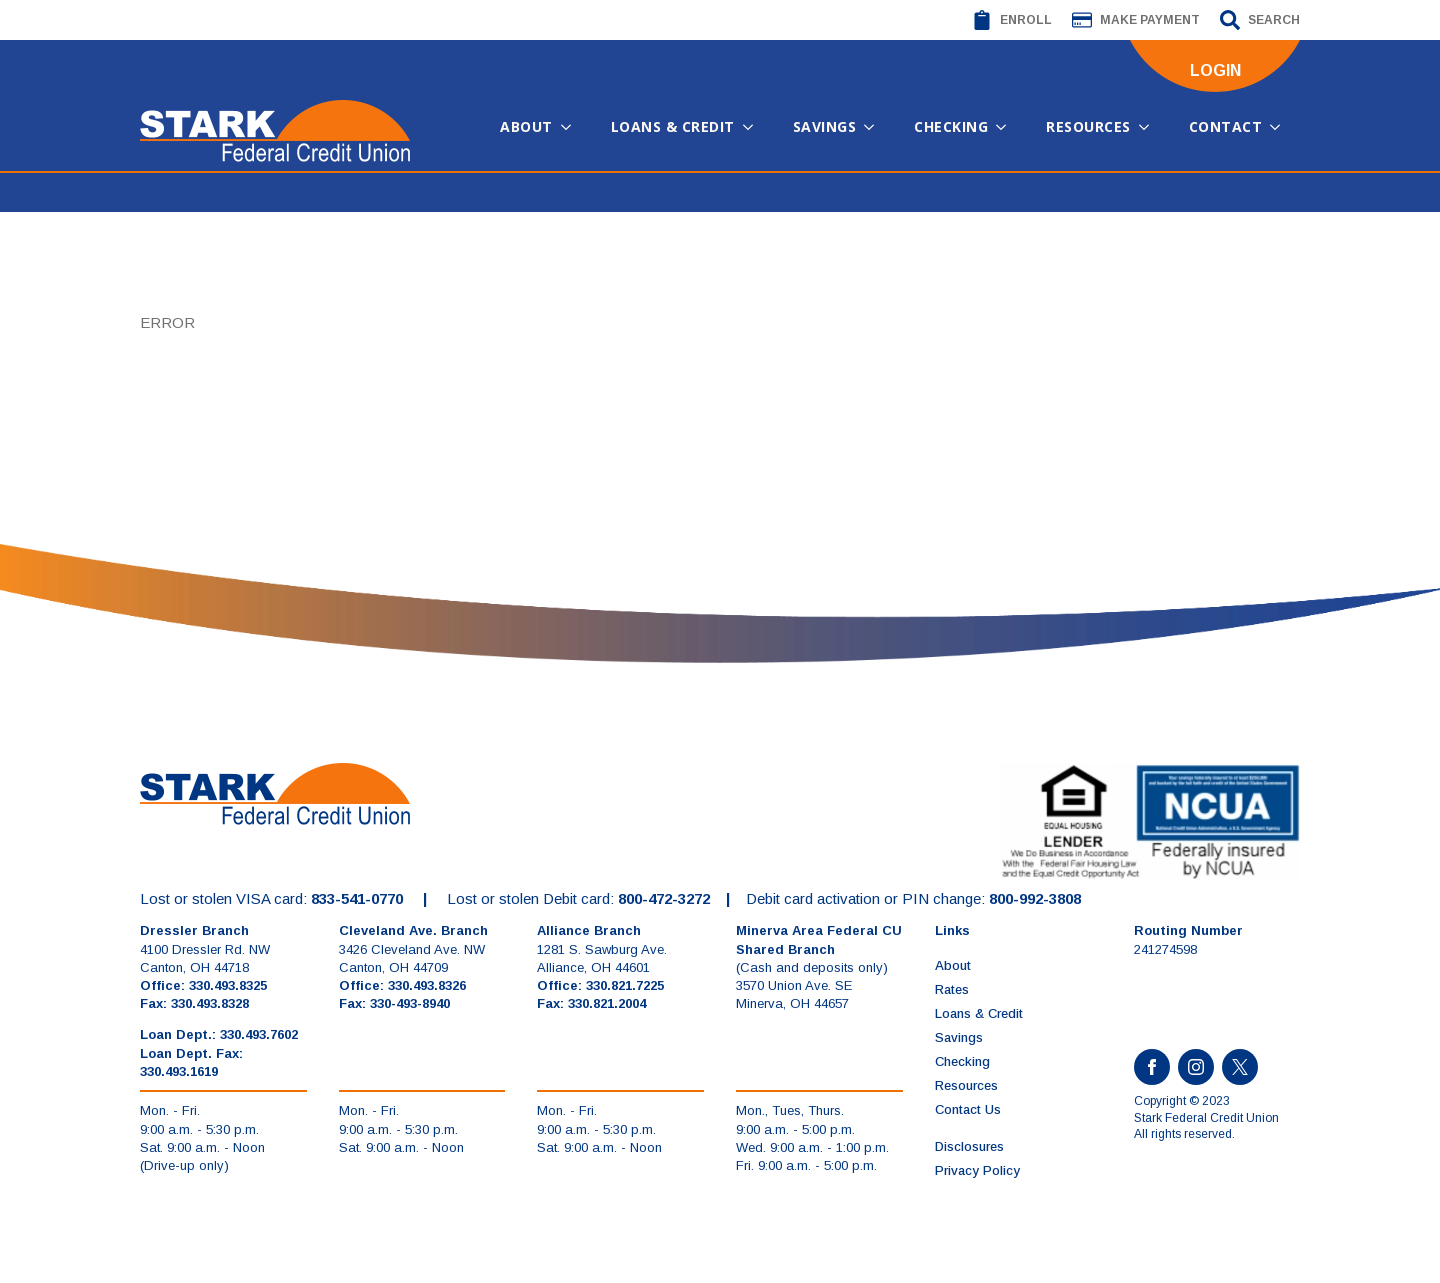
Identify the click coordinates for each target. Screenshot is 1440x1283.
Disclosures (969, 1146)
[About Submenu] (572, 127)
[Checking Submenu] (1007, 127)
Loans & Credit (673, 126)
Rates (952, 989)
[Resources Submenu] (1150, 127)
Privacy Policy (977, 1170)
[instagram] (1196, 1067)
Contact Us (968, 1109)
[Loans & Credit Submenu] (754, 127)
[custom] (1240, 1067)
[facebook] (1152, 1067)
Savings (825, 126)
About (526, 126)
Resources (1088, 126)
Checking (951, 126)
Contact (1226, 126)
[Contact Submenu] (1281, 127)
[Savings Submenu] (875, 127)
